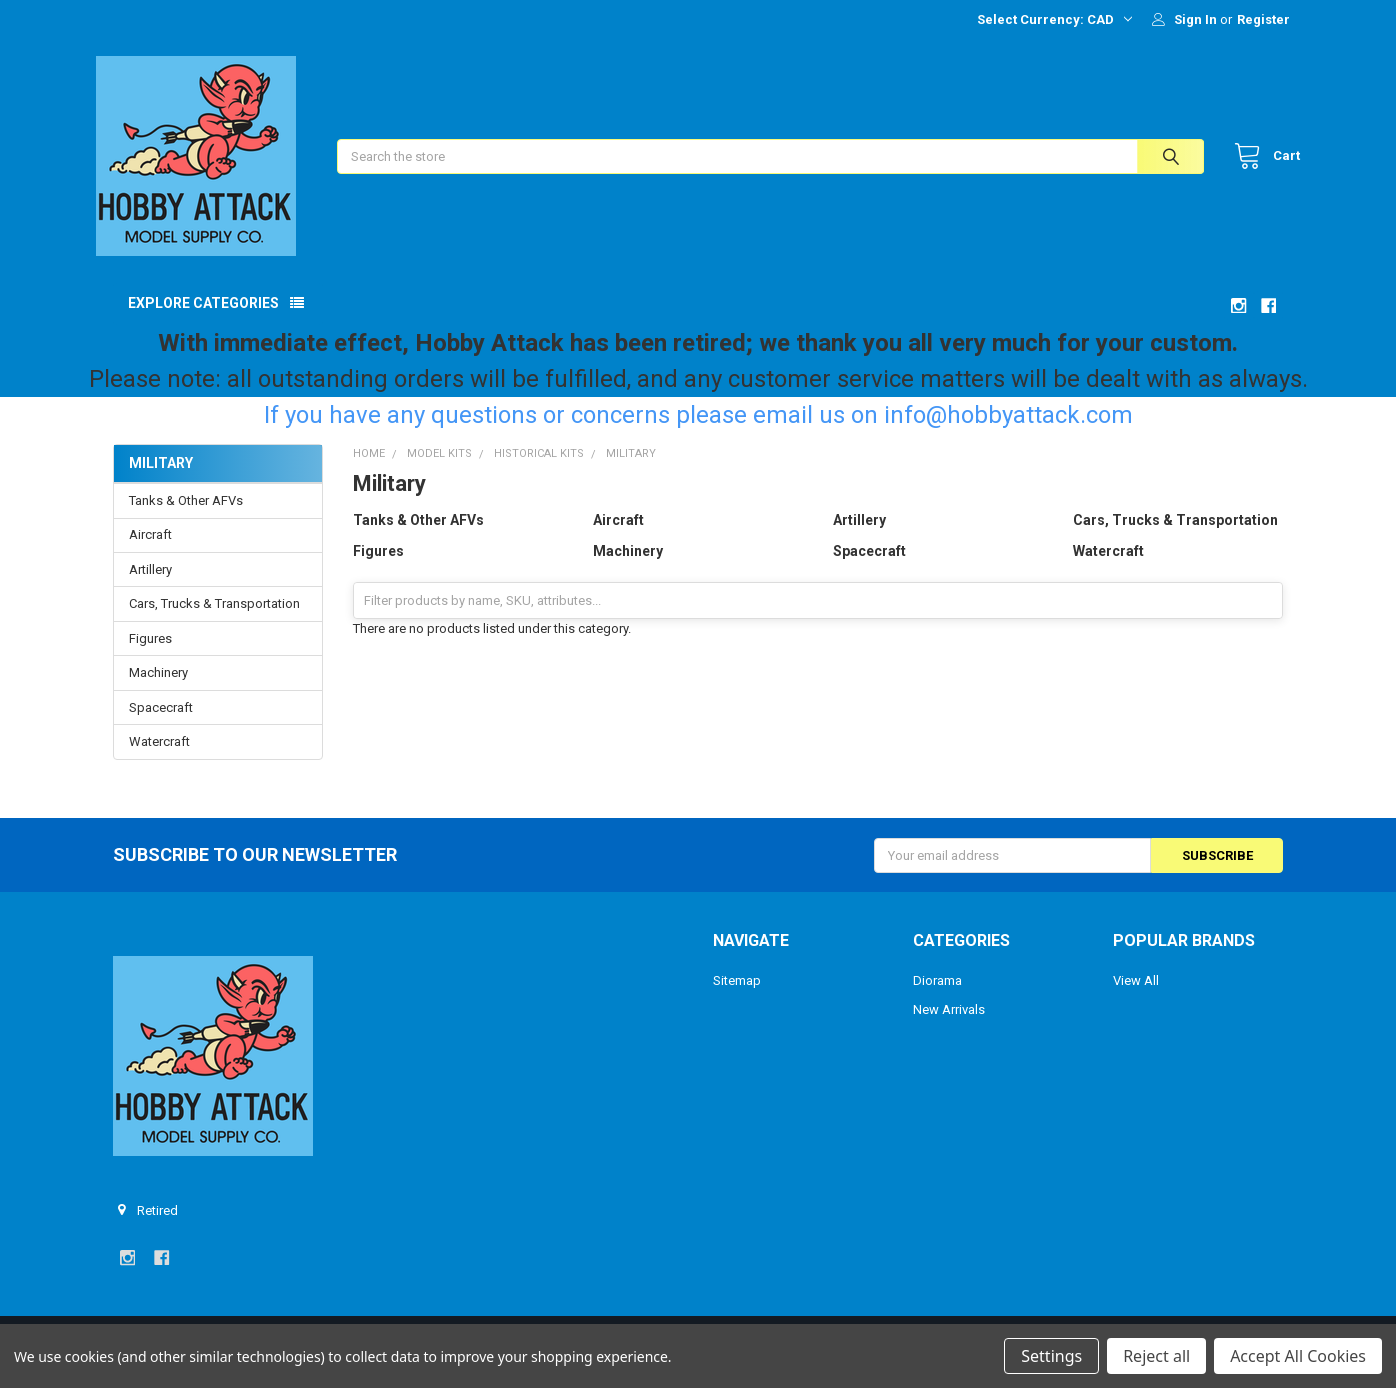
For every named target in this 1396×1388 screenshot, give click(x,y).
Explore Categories (203, 319)
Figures (150, 655)
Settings (1051, 1356)
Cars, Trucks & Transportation (214, 620)
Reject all (1156, 1356)
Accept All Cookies (1298, 1356)
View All (1136, 997)
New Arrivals (949, 1026)
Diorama (937, 997)
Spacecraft (161, 724)
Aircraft (150, 551)
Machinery (158, 689)
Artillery (150, 586)
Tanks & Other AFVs (186, 517)
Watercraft (159, 758)
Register (1263, 19)
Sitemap (737, 997)
